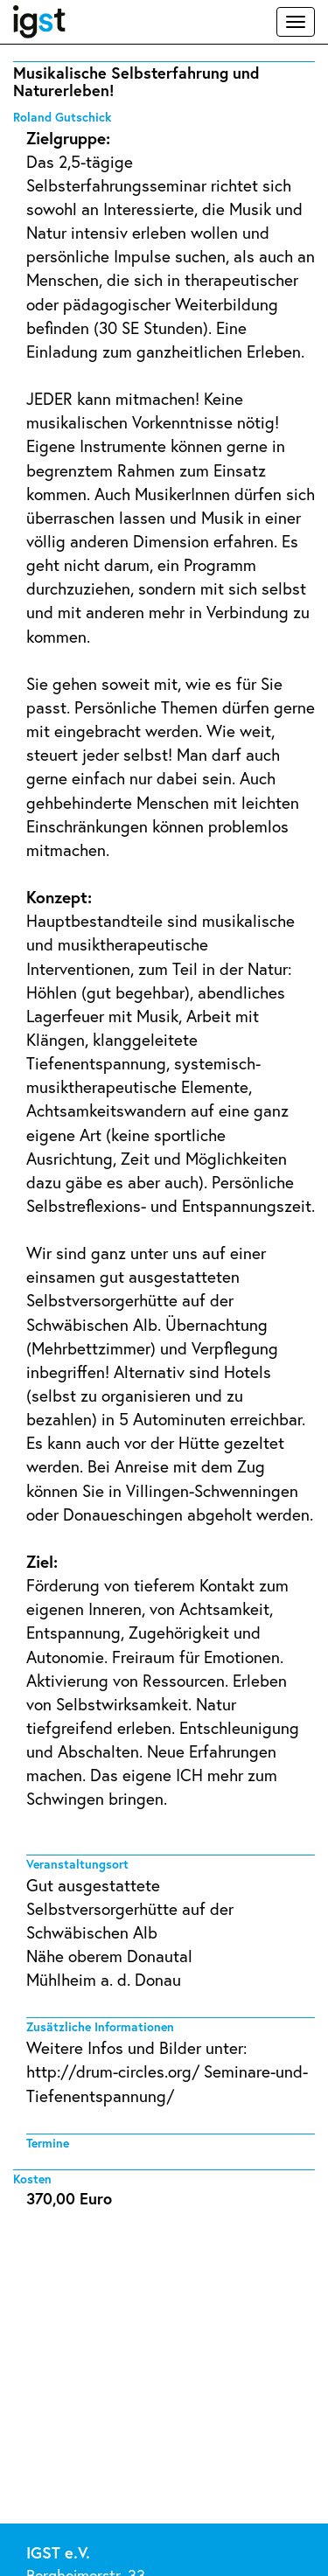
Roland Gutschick (62, 116)
